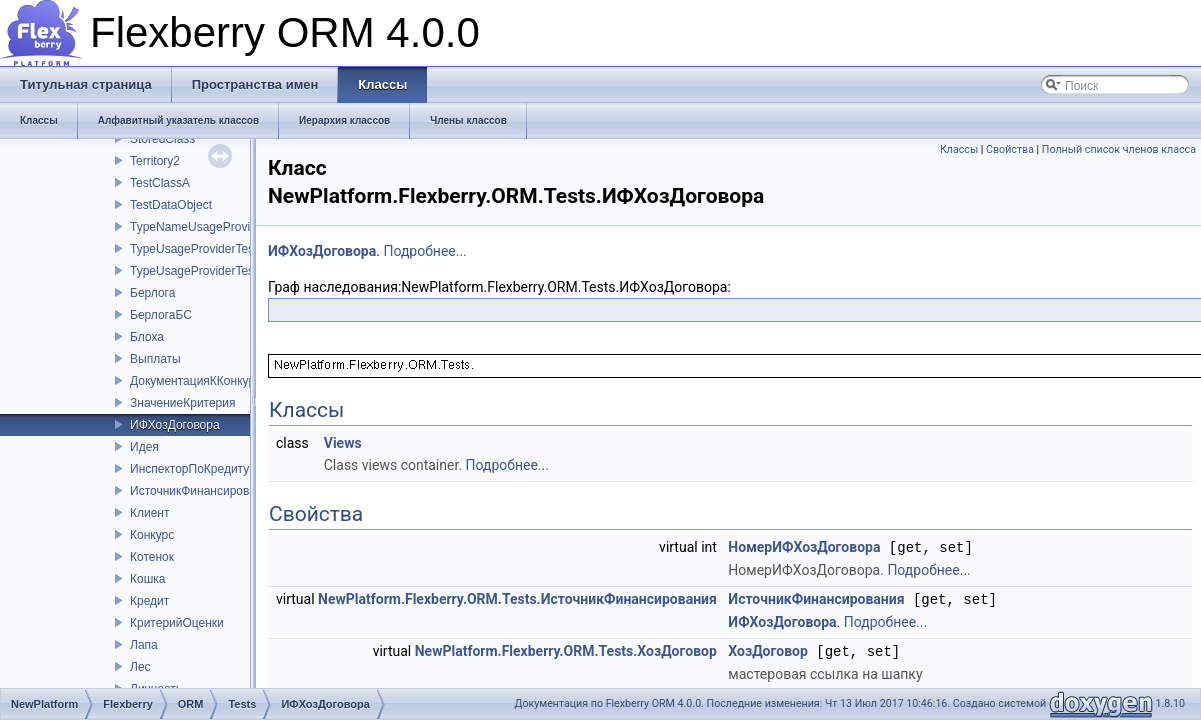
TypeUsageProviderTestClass (208, 249)
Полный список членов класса (1119, 149)
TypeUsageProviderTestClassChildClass (237, 271)
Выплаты (155, 359)
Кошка (147, 579)
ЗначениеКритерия (183, 403)
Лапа (144, 645)
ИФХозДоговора (175, 425)
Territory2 (155, 161)
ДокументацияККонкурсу (198, 381)
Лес (140, 667)
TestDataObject (171, 205)
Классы (959, 149)
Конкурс (152, 535)
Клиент (150, 513)
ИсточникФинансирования (203, 491)
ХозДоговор (768, 649)
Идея (144, 447)
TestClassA (160, 183)
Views (343, 443)
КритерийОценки (177, 623)
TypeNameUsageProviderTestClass (224, 227)
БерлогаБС (161, 315)
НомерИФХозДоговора (804, 547)
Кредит (149, 601)
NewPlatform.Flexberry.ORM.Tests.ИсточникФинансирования (517, 598)
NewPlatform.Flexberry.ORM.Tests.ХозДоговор (566, 649)
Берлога (152, 293)
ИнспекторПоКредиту (189, 469)
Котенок (152, 557)
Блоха (147, 337)
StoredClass (162, 139)
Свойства (1010, 149)
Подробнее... (424, 251)
